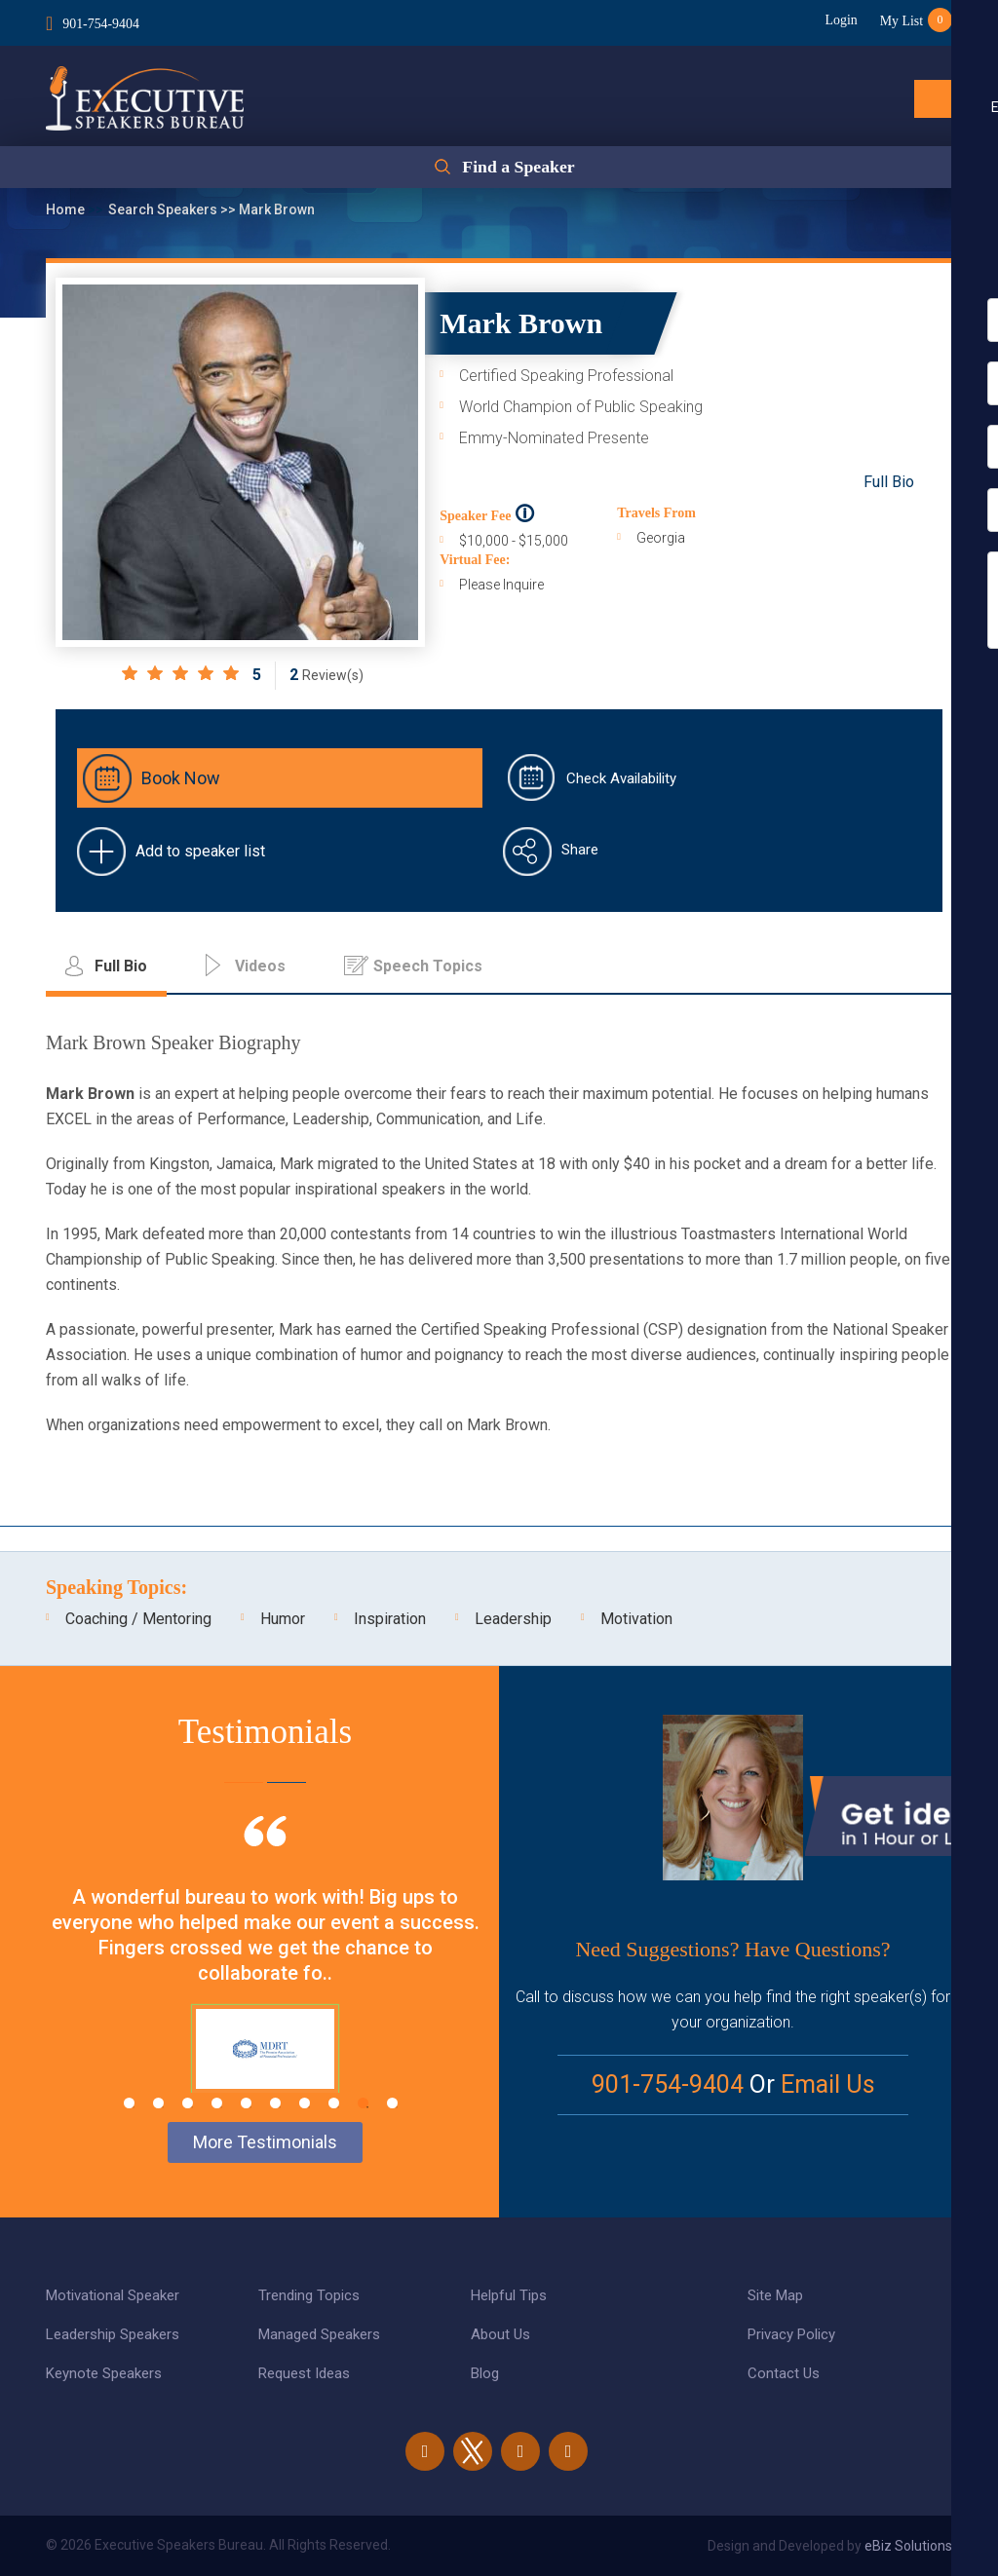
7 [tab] (304, 2103)
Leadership (513, 1619)
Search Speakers (164, 209)
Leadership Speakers (112, 2334)
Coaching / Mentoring (138, 1619)
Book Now (180, 778)
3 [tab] (187, 2103)
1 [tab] (129, 2103)
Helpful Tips (509, 2295)
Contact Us (784, 2373)
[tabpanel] (265, 1979)
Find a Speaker (518, 167)
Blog (485, 2373)
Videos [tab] (260, 966)
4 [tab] (216, 2103)
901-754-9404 (100, 23)
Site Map (775, 2295)
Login (839, 20)
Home (67, 209)
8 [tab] (333, 2103)
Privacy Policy (791, 2334)
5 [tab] (246, 2103)
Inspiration (390, 1619)
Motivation (636, 1619)
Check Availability (621, 778)
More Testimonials (265, 2142)
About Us (500, 2334)
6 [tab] (275, 2103)
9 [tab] (363, 2103)
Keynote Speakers (104, 2373)
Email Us (828, 2084)
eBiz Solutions (908, 2546)
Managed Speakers (319, 2334)
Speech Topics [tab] (427, 966)
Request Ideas (304, 2373)
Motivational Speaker (112, 2295)
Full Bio (889, 482)
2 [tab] (158, 2103)
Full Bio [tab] (121, 966)
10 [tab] (392, 2103)
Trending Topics (309, 2295)
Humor (282, 1619)
